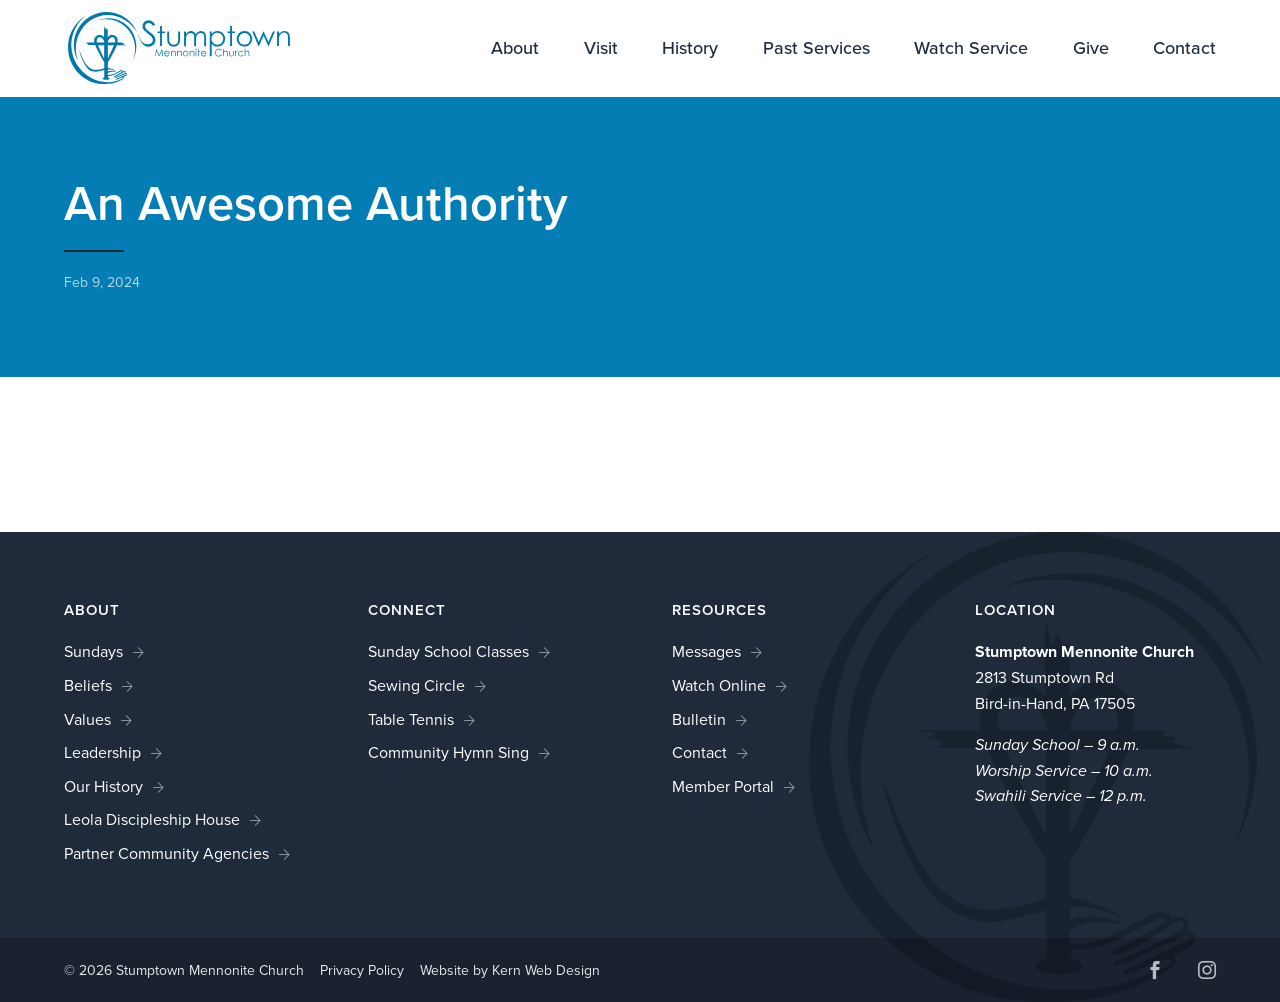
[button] (1155, 972)
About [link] (515, 50)
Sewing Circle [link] (416, 685)
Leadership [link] (102, 752)
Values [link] (87, 719)
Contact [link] (1184, 50)
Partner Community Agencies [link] (166, 853)
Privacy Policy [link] (362, 970)
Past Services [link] (816, 50)
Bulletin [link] (699, 719)
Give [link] (1091, 50)
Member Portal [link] (723, 786)
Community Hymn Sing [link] (448, 752)
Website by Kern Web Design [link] (510, 970)
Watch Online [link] (719, 685)
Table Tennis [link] (411, 719)
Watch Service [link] (971, 50)
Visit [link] (601, 50)
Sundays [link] (93, 651)
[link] (166, 46)
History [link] (690, 50)
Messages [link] (706, 651)
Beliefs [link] (88, 685)
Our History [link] (103, 786)
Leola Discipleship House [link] (152, 819)
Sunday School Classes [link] (448, 651)
